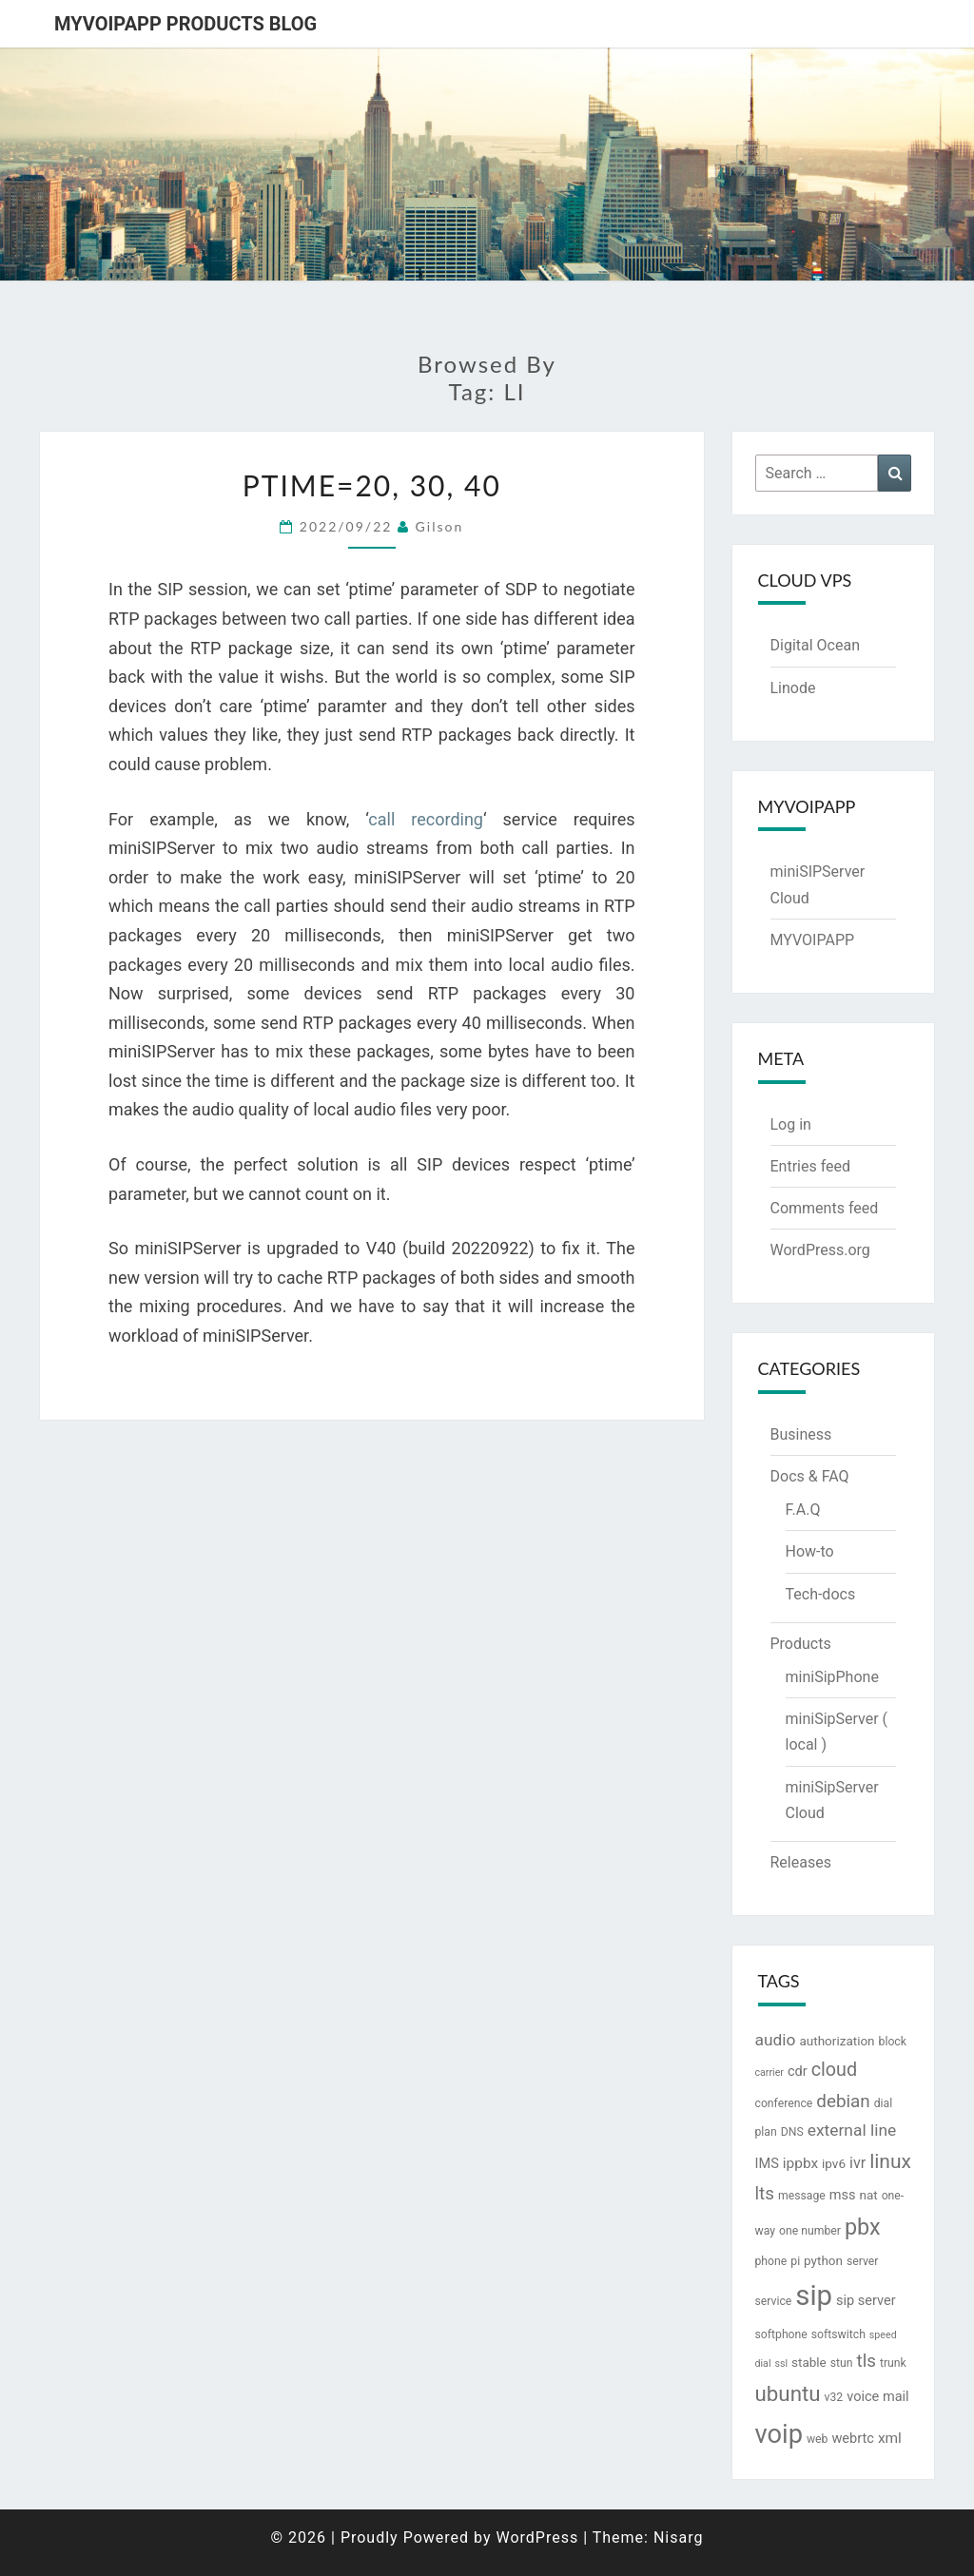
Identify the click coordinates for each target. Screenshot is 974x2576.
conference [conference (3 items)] (784, 2103)
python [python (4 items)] (823, 2260)
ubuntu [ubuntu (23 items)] (788, 2393)
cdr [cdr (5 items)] (798, 2071)
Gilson (440, 526)
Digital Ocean (815, 645)
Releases (800, 1862)
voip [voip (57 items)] (779, 2434)
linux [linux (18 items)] (890, 2161)
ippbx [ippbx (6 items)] (800, 2163)
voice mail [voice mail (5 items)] (877, 2397)
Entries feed (810, 1166)
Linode (793, 688)
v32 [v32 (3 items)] (834, 2397)
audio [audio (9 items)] (775, 2039)
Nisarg (678, 2537)
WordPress (537, 2537)
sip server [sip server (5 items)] (866, 2301)
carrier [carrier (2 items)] (769, 2072)
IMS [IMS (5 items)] (767, 2164)
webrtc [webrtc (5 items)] (852, 2439)
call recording (425, 819)
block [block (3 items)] (892, 2041)
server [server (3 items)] (863, 2261)
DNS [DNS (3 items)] (792, 2132)
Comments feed (824, 1208)
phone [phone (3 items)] (771, 2261)
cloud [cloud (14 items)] (834, 2070)
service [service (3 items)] (773, 2301)
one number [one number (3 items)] (810, 2230)
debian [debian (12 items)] (842, 2101)
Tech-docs (821, 1594)
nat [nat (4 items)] (868, 2194)
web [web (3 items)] (817, 2439)
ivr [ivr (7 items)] (857, 2163)
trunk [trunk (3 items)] (893, 2363)
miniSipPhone (832, 1677)
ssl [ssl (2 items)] (781, 2363)
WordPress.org (820, 1250)
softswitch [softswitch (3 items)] (838, 2334)
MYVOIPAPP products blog (185, 23)
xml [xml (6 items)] (890, 2438)
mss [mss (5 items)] (842, 2195)
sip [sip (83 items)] (813, 2295)
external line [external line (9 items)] (852, 2130)
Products (800, 1644)
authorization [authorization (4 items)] (836, 2040)
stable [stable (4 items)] (809, 2362)
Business (801, 1434)
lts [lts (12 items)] (764, 2193)
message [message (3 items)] (802, 2195)
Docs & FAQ (809, 1476)
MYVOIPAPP (812, 940)
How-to (810, 1551)
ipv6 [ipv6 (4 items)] (834, 2163)
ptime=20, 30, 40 (372, 485)
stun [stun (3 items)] (841, 2363)
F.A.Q (803, 1510)
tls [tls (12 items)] (866, 2361)
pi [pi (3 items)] (795, 2261)
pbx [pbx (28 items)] (863, 2227)
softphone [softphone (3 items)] (781, 2334)
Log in (790, 1124)
